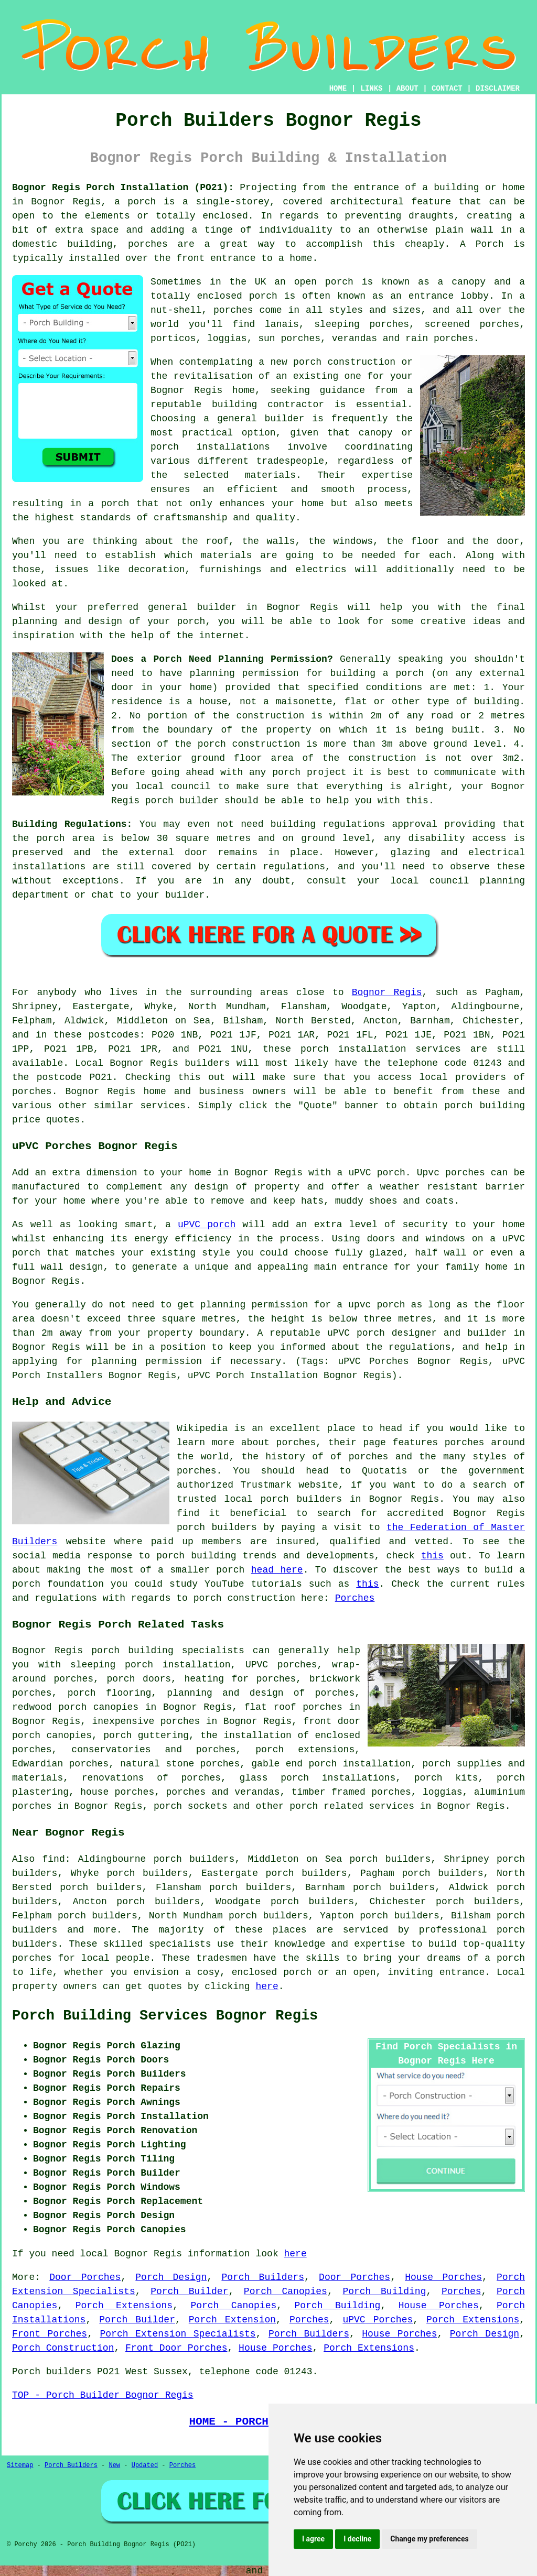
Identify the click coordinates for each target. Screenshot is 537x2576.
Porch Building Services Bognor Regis (165, 2016)
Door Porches (85, 2277)
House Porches (443, 2277)
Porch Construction (63, 2348)
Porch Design (171, 2277)
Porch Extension (232, 2320)
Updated (145, 2465)
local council (172, 786)
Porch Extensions (124, 2305)
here (266, 1986)
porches (32, 1091)
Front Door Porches (176, 2348)
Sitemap (20, 2465)
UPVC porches (281, 1665)
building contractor (268, 404)
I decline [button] (357, 2539)
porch (409, 673)
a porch (108, 503)
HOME (338, 88)
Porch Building (384, 2291)
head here (277, 1570)
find (53, 1859)
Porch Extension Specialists (178, 2334)
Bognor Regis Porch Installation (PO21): (123, 187)
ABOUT (407, 88)
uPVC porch (206, 1224)
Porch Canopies (285, 2291)
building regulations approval (354, 824)
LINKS (371, 88)
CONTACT (447, 88)
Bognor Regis (387, 992)
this (432, 1556)
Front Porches (49, 2334)
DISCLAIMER (498, 88)
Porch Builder (189, 2291)
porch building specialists (167, 1650)
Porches (355, 1598)
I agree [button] (313, 2539)
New (114, 2465)
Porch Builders (262, 2277)
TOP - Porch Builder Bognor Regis (103, 2395)
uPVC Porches (377, 2320)
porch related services (351, 1806)
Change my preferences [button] (429, 2539)
